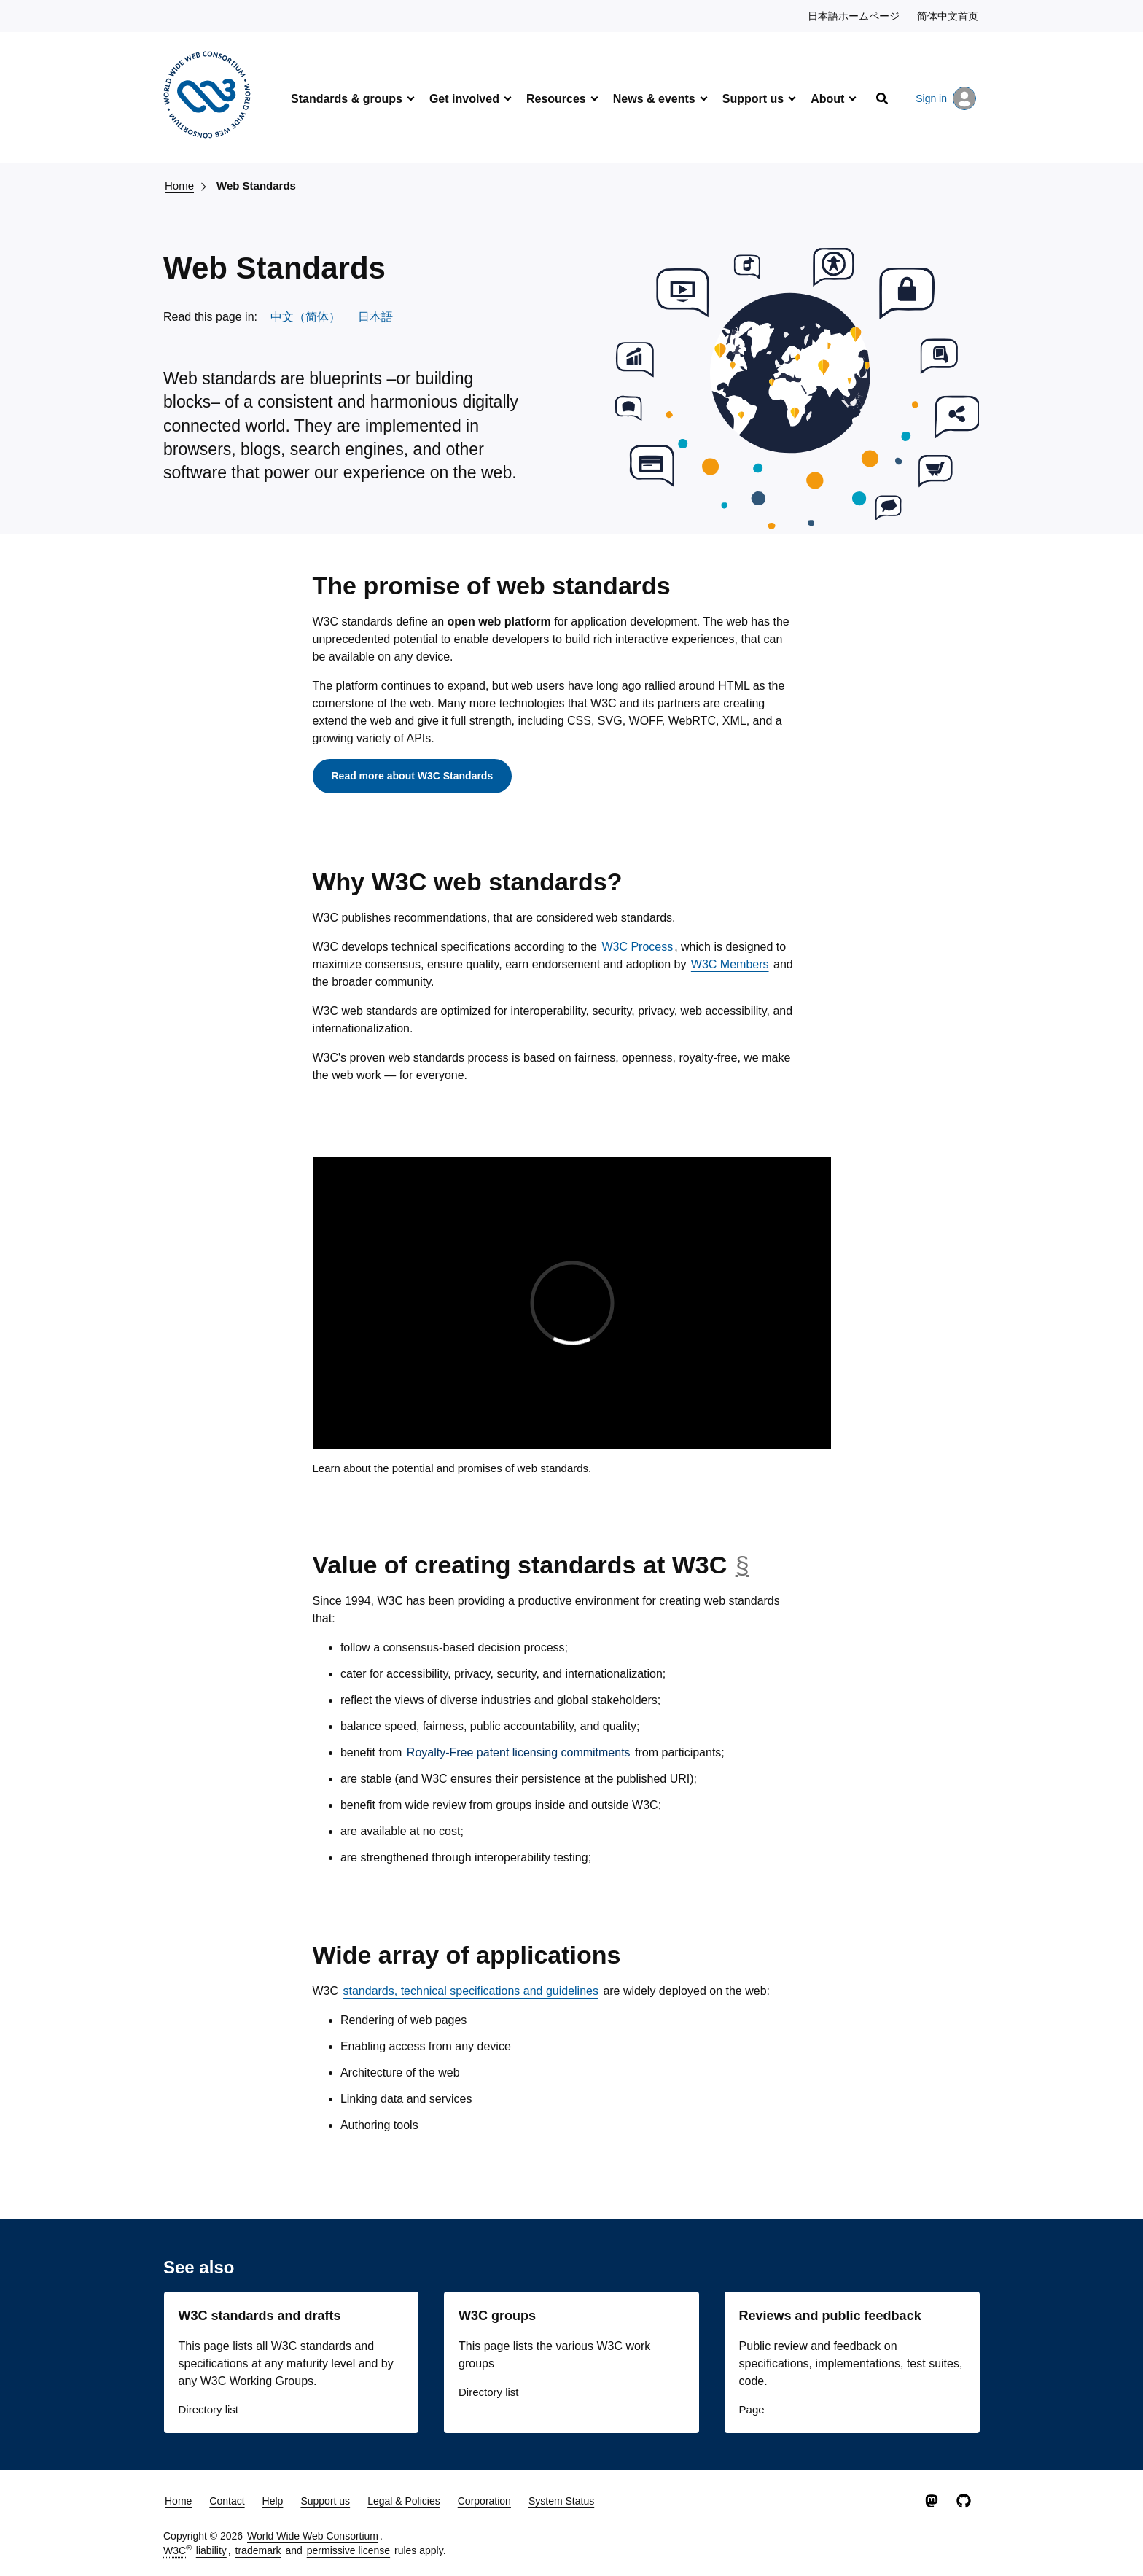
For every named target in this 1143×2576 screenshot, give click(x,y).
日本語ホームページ (854, 15)
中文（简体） (305, 317)
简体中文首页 (948, 15)
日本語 (375, 317)
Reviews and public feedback (830, 2315)
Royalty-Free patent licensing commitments (519, 1752)
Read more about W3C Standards (413, 776)
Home (179, 185)
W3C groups (497, 2315)
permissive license (348, 2550)
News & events (654, 99)
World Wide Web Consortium (312, 2536)
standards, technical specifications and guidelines (470, 1991)
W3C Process (637, 947)
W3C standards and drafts (260, 2315)
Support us (753, 99)
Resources (556, 99)
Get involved (464, 99)
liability (211, 2550)
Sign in (946, 98)
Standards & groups (346, 99)
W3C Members (730, 964)
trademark (258, 2550)
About (827, 99)
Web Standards (256, 185)
